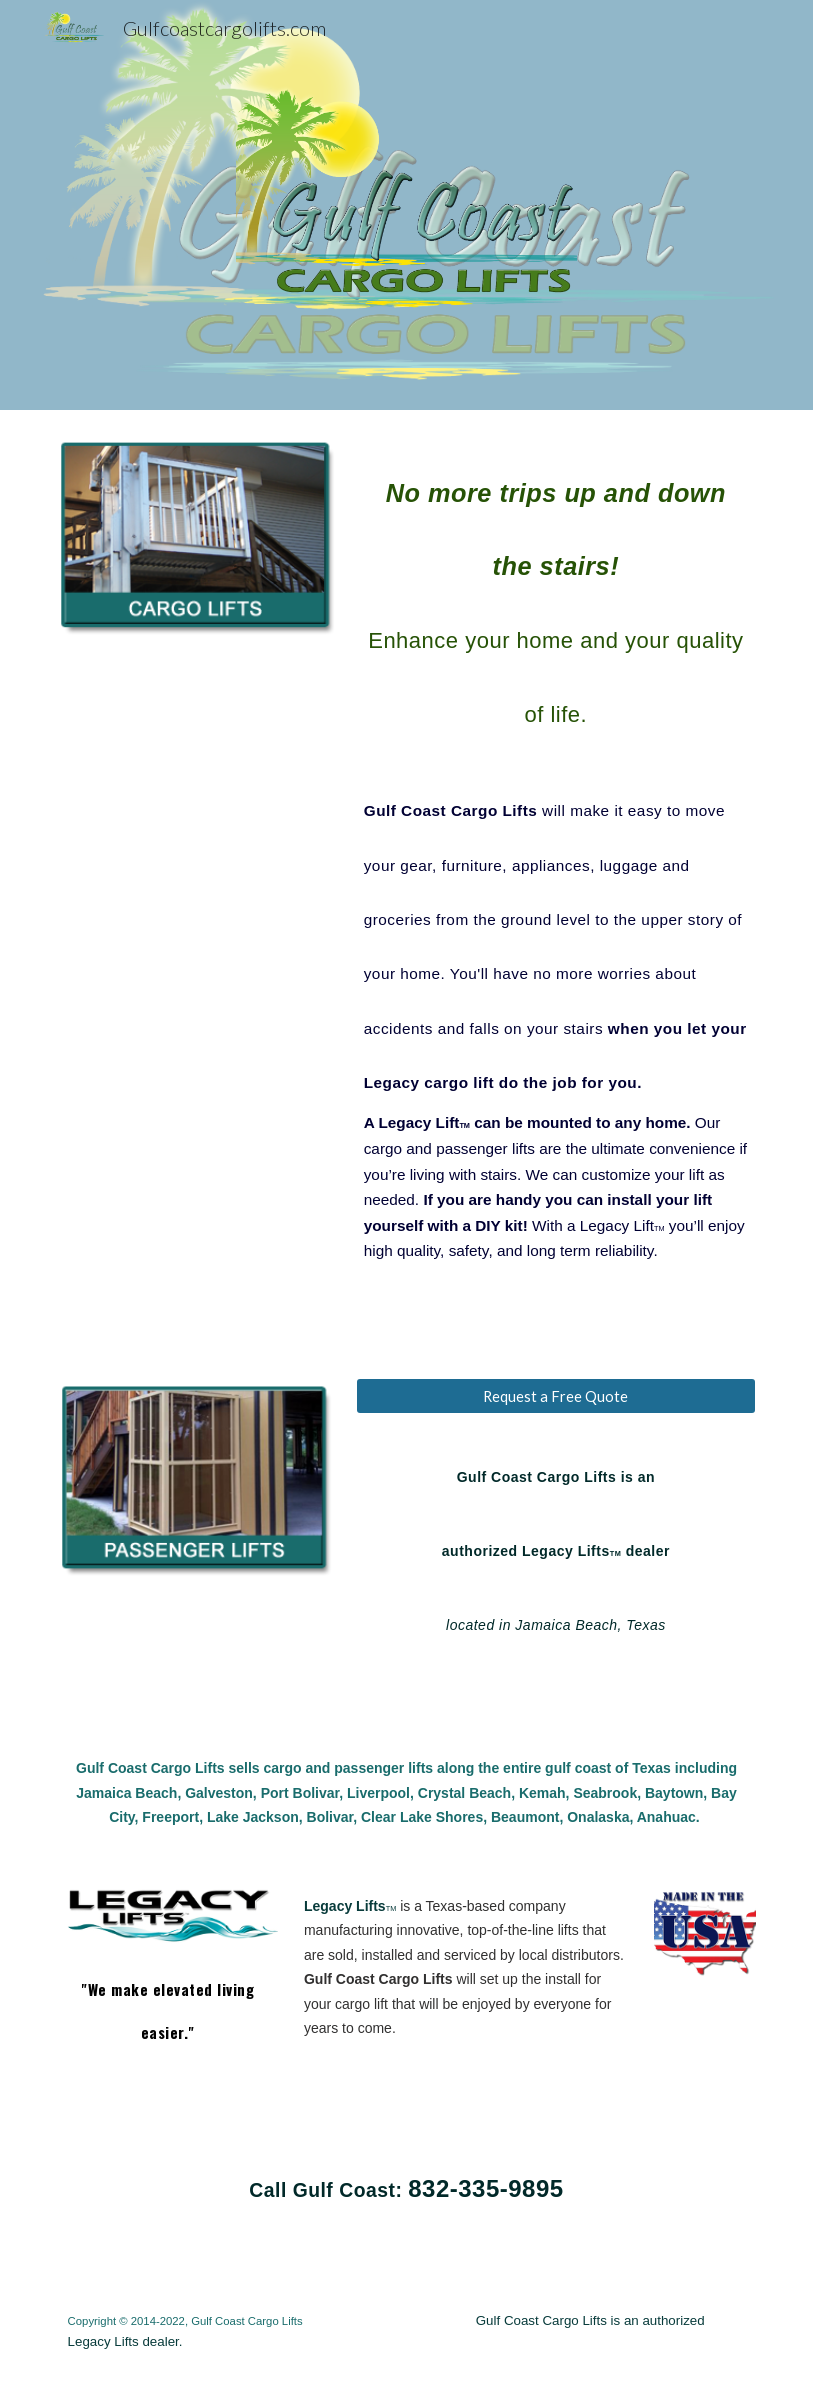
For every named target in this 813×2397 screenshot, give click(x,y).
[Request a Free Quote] (556, 1396)
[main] (556, 856)
